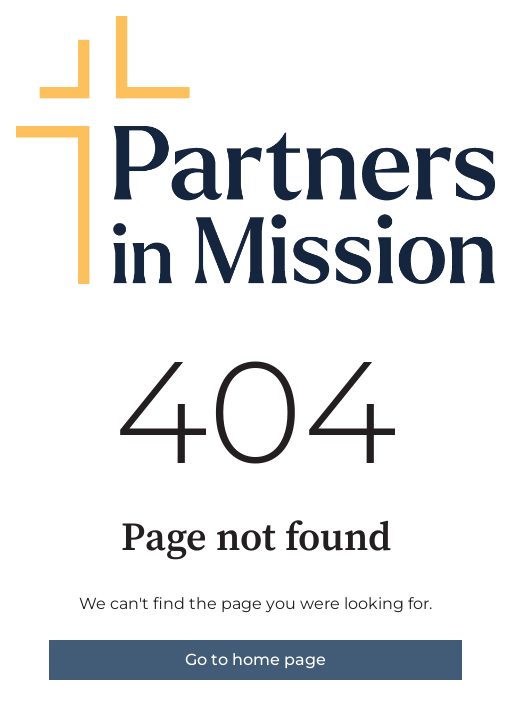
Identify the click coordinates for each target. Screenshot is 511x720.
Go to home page (255, 659)
